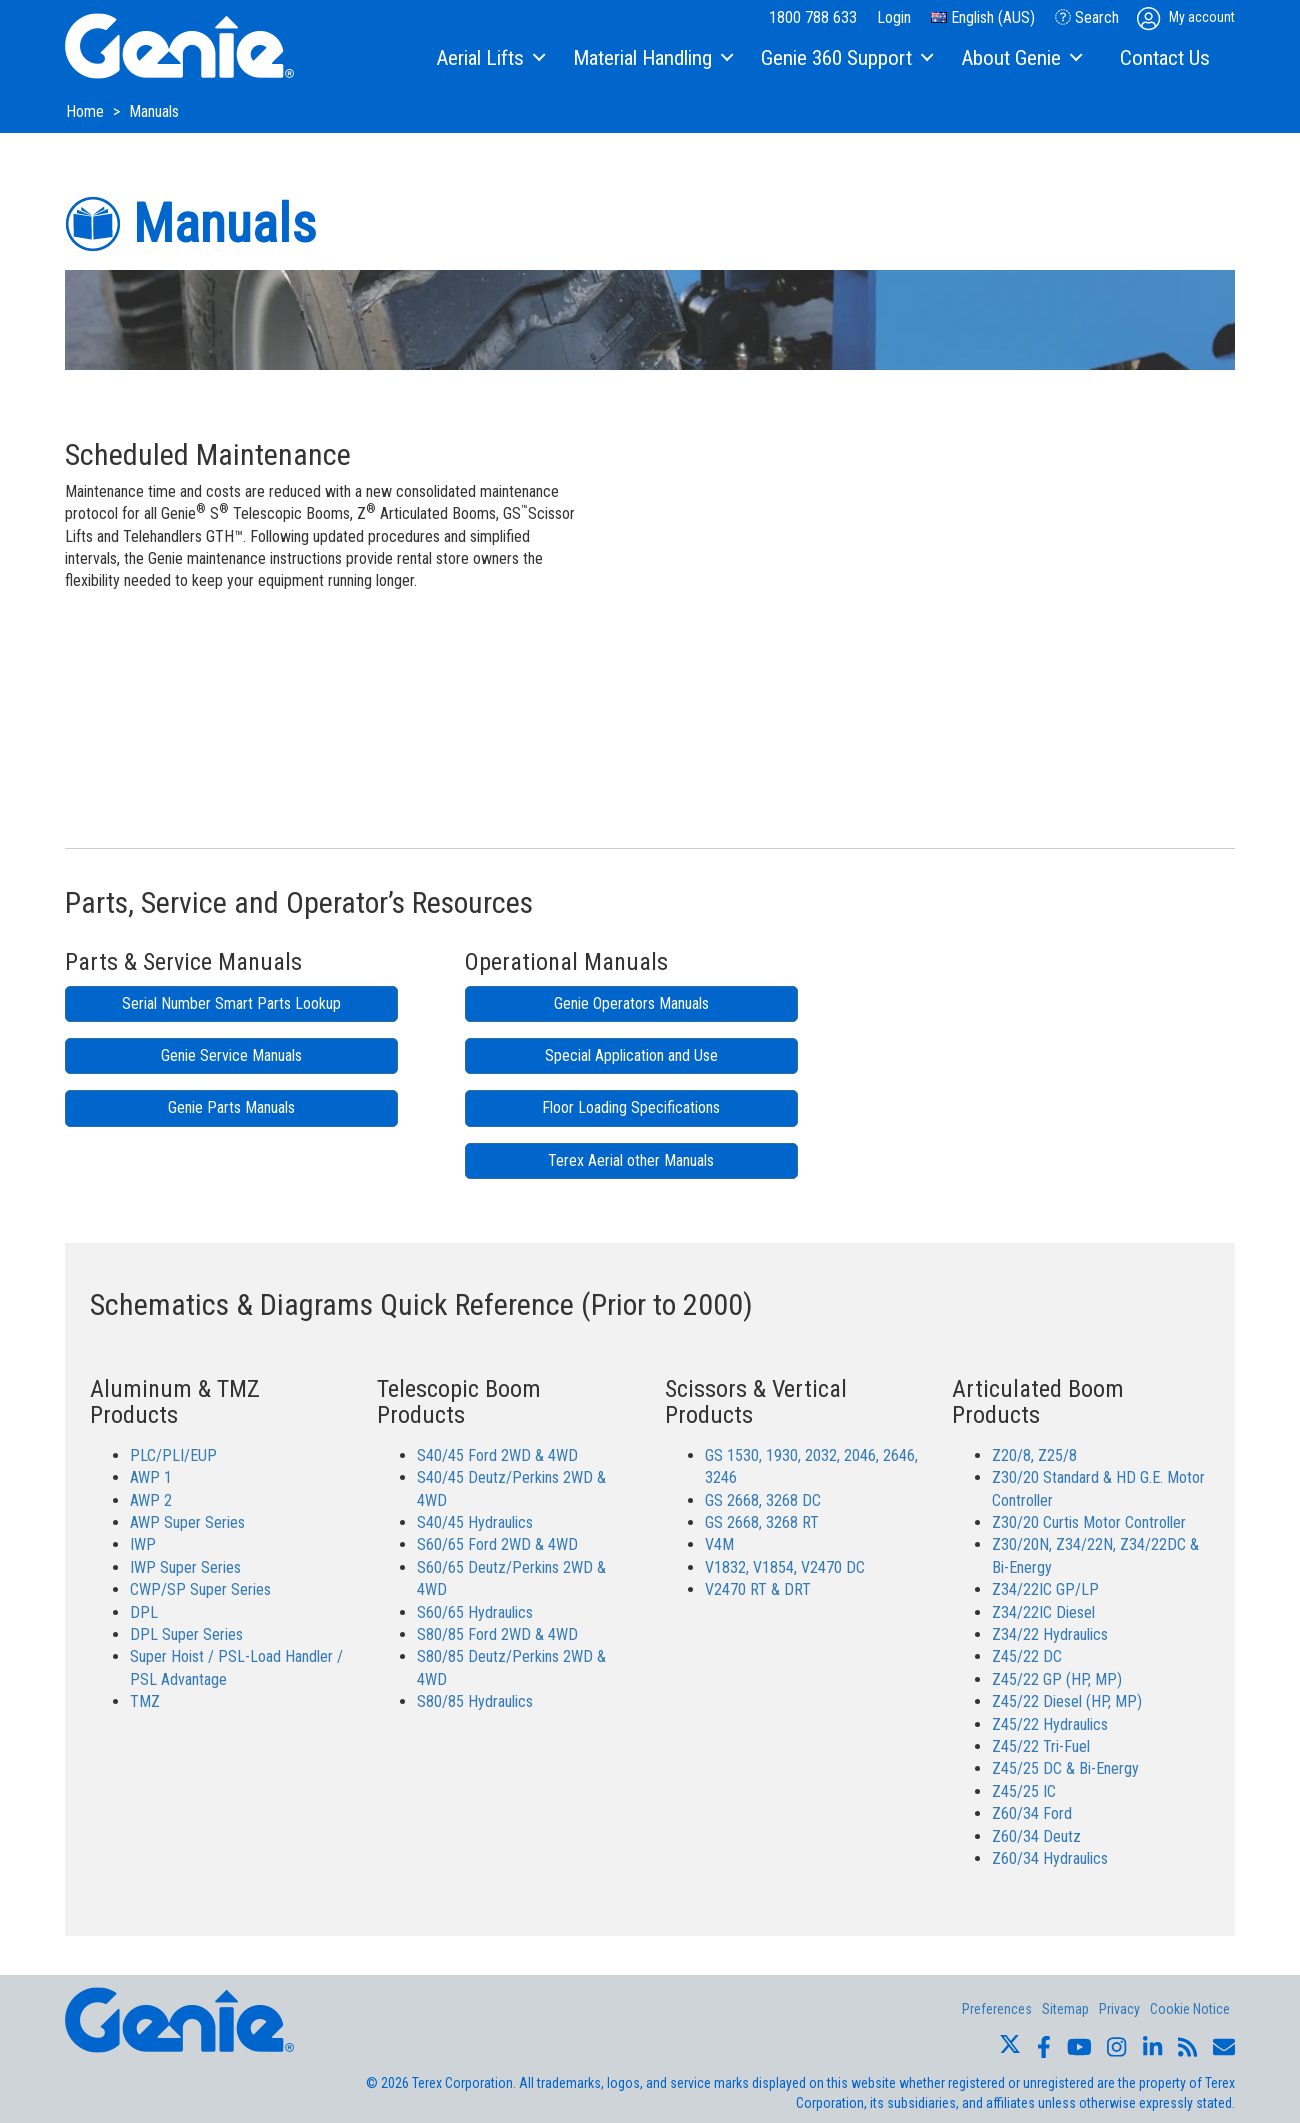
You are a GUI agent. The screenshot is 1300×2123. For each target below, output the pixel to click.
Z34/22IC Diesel (1043, 1612)
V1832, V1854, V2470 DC (785, 1567)
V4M (719, 1544)
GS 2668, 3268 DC (763, 1500)
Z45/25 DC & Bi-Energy (1065, 1768)
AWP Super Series (187, 1522)
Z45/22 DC (1027, 1656)
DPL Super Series (186, 1634)
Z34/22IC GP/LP (1045, 1589)
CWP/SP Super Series (200, 1589)
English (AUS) (983, 17)
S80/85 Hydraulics (475, 1701)
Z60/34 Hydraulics (1050, 1858)
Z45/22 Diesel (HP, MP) (1067, 1701)
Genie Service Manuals (231, 1055)
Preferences (997, 2009)
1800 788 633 (813, 17)
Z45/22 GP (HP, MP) (1057, 1679)
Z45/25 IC (1024, 1791)
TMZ (145, 1701)
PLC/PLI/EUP (173, 1455)
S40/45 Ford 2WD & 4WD (497, 1455)
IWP (143, 1544)
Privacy (1119, 2009)
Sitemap (1065, 2009)
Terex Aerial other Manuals (631, 1160)
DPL (144, 1612)
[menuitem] (489, 59)
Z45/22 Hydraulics (1050, 1724)
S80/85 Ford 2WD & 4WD (497, 1634)
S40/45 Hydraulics (475, 1522)
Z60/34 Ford (1032, 1813)
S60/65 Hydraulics (475, 1612)
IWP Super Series (185, 1567)
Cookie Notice (1190, 2009)
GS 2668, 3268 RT (762, 1522)
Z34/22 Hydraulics (1050, 1634)
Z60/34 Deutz (1036, 1836)
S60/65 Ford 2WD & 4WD (497, 1544)
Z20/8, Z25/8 (1034, 1455)
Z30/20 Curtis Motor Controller (1089, 1522)
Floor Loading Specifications (631, 1107)
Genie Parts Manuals (231, 1107)
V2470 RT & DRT (758, 1589)
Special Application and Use (631, 1055)
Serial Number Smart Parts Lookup (231, 1003)
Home (87, 111)
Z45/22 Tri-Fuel (1041, 1746)
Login (894, 17)
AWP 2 (151, 1500)
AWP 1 (151, 1477)
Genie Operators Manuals (631, 1003)
